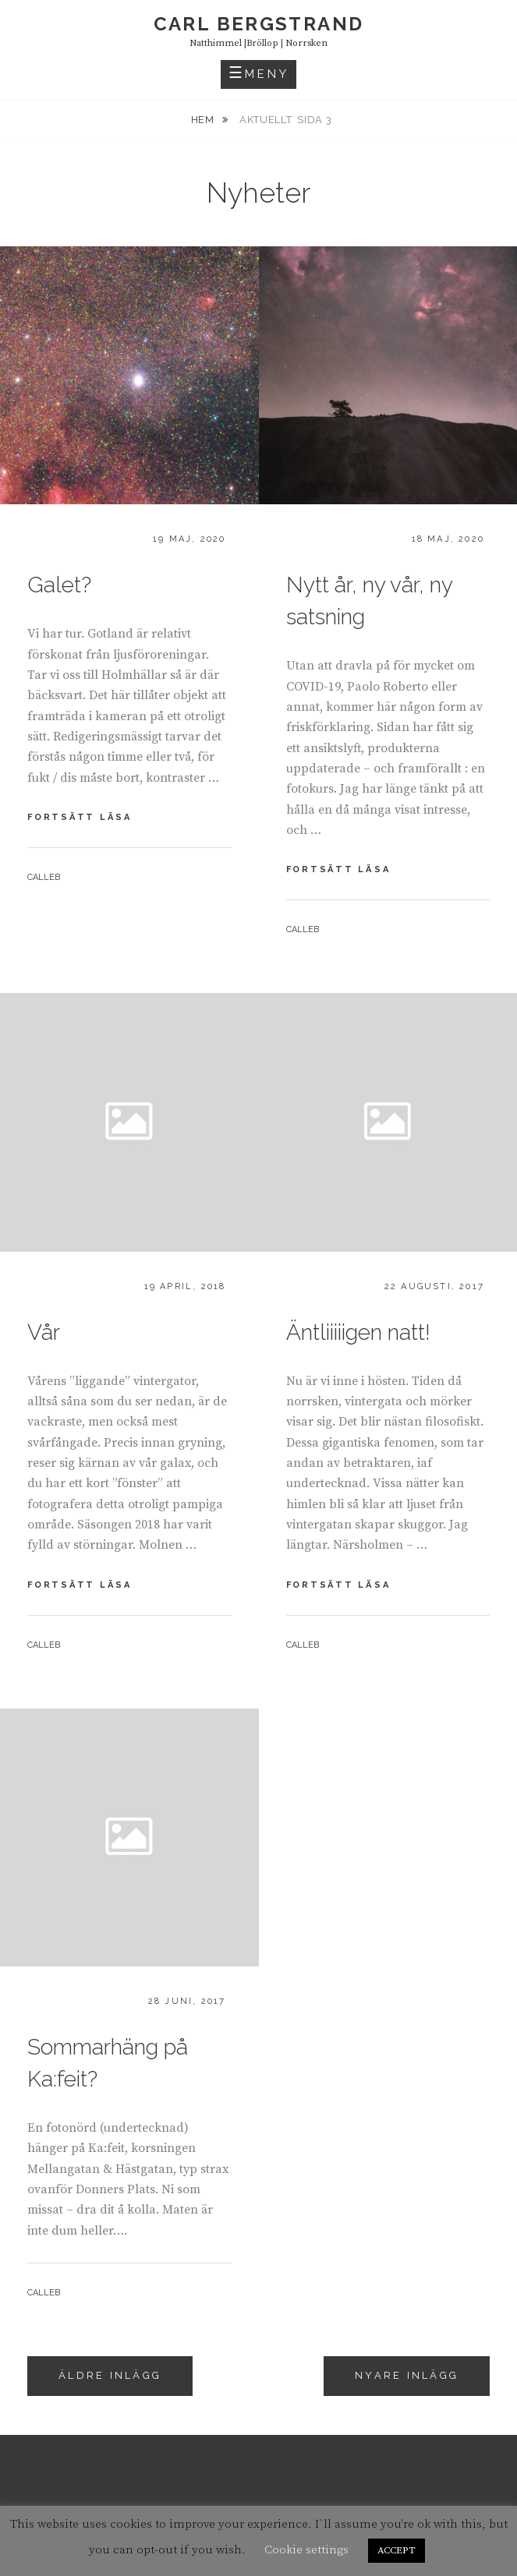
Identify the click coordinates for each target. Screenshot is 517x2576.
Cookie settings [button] (306, 2549)
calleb (43, 877)
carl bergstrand (259, 23)
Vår (43, 1332)
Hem (204, 119)
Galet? (59, 585)
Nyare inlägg (407, 2375)
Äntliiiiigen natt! (358, 1332)
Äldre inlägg (109, 2375)
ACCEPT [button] (396, 2550)
